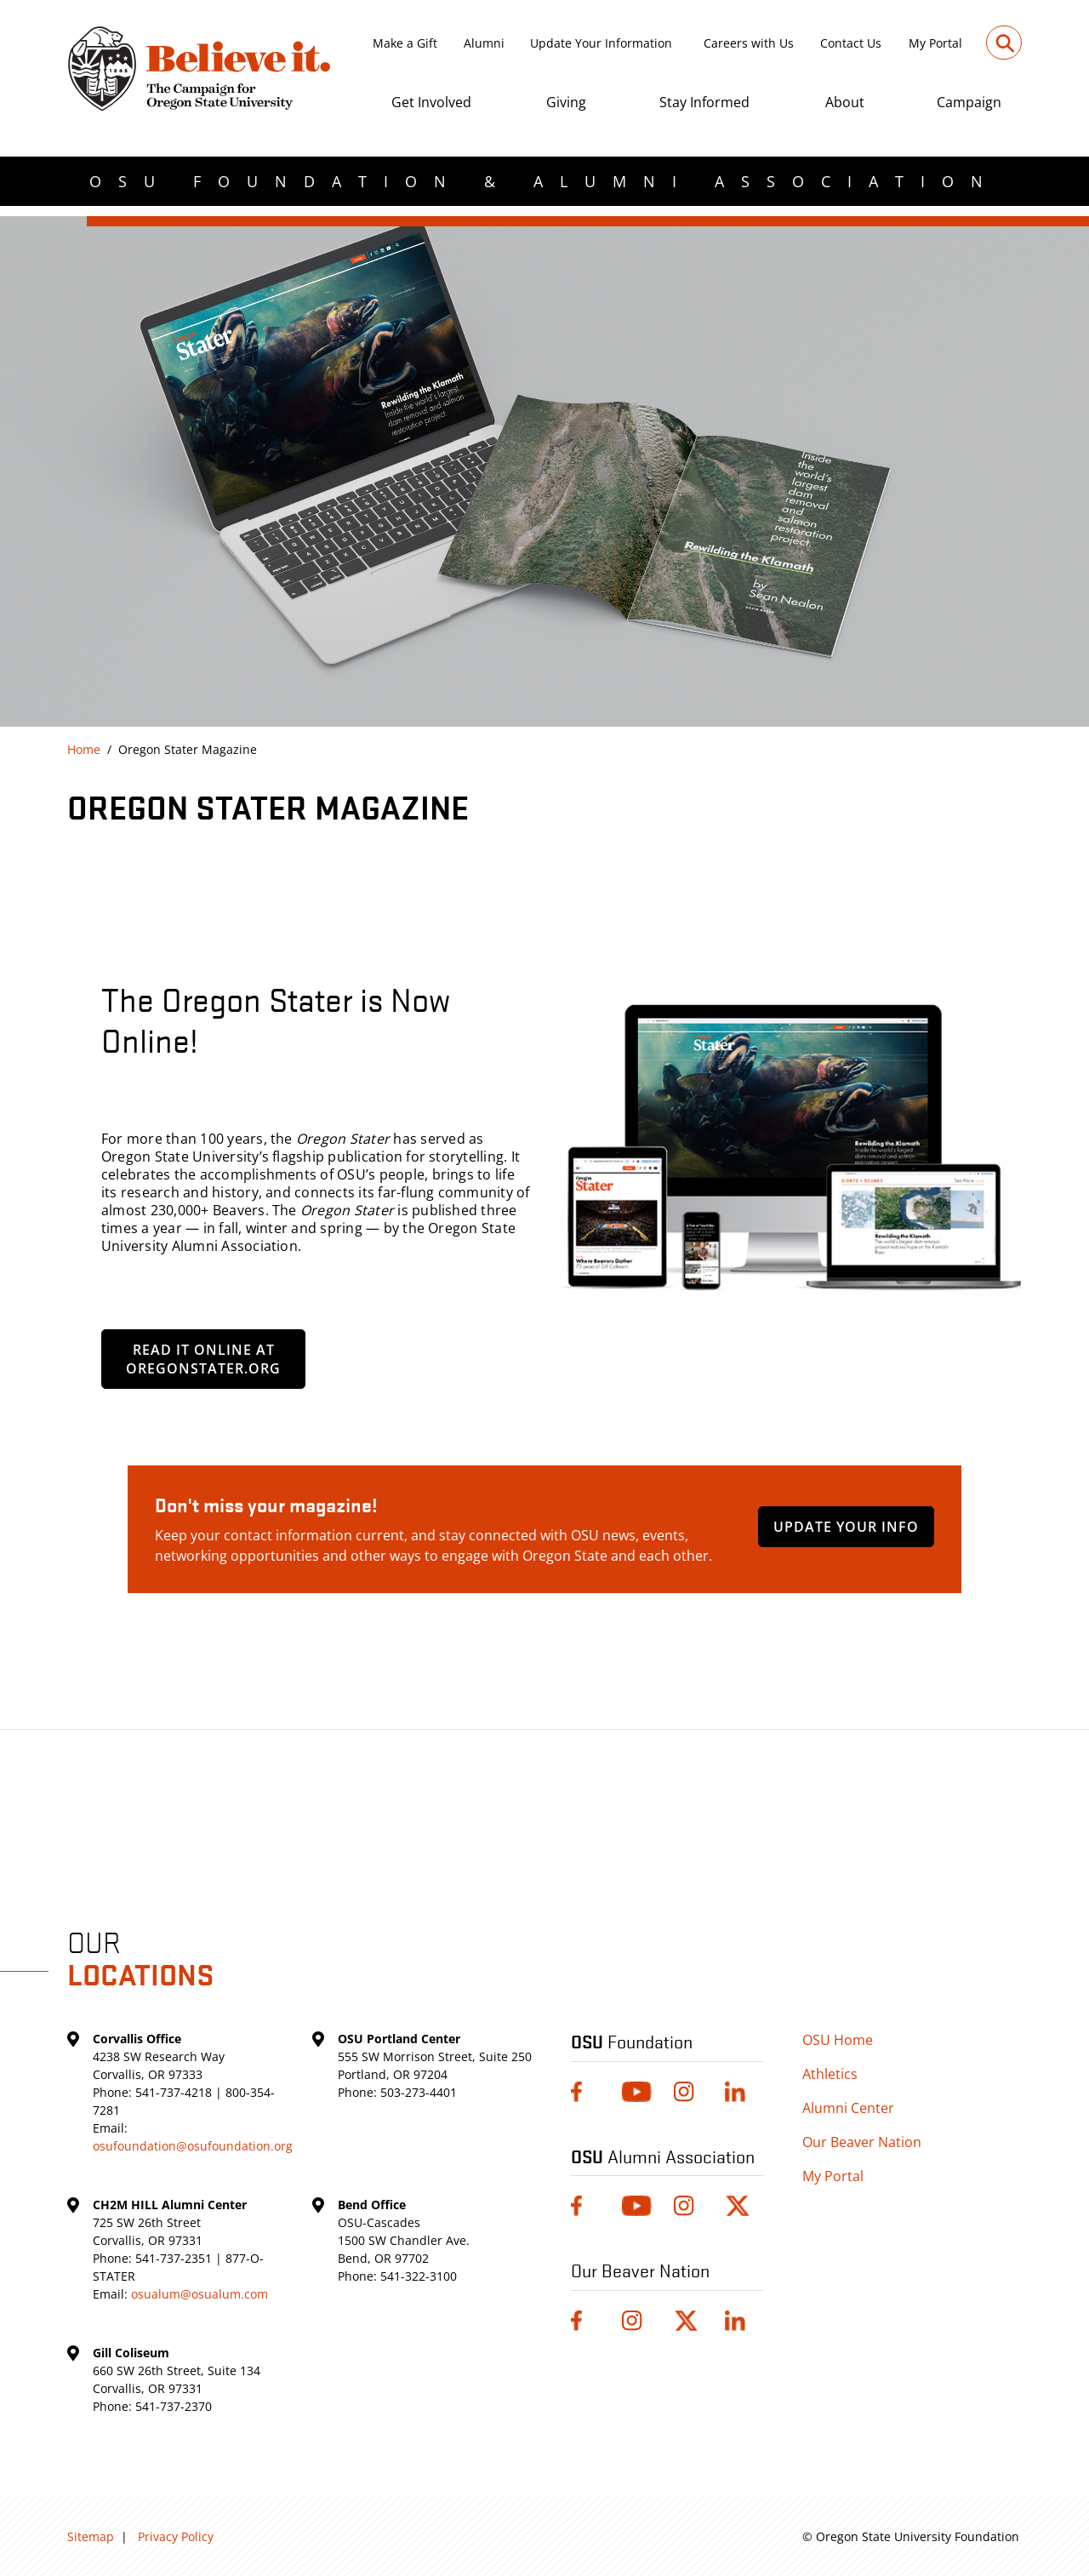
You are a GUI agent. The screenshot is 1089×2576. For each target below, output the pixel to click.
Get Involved (431, 102)
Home (83, 749)
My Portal (935, 43)
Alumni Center (848, 2108)
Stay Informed (704, 102)
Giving (566, 102)
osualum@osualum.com (199, 2294)
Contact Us (850, 43)
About (844, 102)
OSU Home (837, 2040)
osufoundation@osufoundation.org (193, 2146)
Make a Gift (405, 43)
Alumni (484, 43)
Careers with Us (749, 43)
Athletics (830, 2074)
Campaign (969, 102)
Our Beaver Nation (861, 2142)
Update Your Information (601, 43)
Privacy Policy (176, 2536)
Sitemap (90, 2536)
